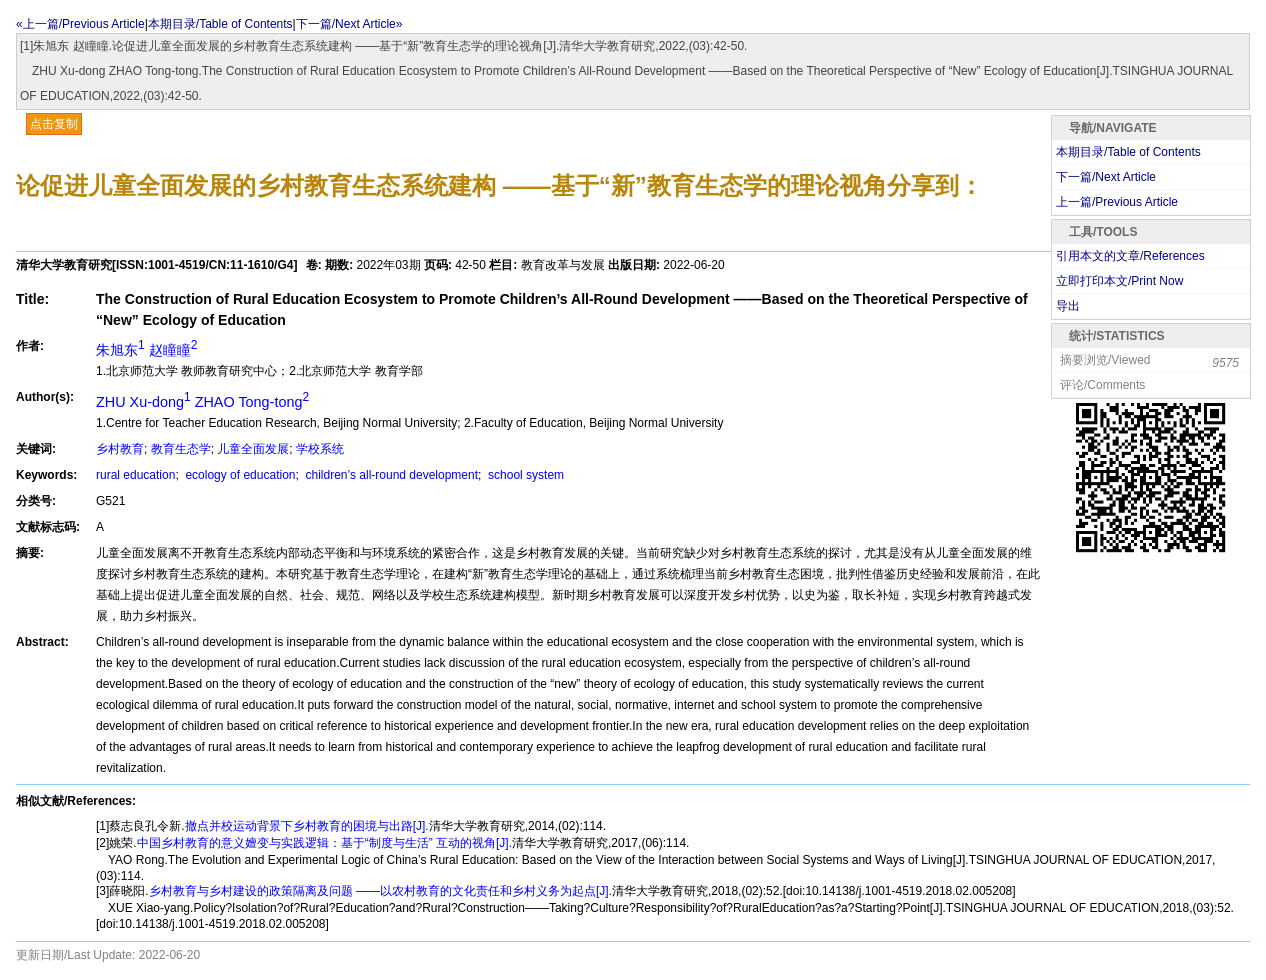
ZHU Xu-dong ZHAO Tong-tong (202, 402)
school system (524, 475)
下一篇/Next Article (1106, 177)
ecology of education (238, 475)
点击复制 (54, 124)
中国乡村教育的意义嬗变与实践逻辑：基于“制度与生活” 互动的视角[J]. (324, 843)
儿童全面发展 (253, 449)
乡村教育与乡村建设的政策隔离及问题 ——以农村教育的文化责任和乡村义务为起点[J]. (380, 891)
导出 (1068, 306)
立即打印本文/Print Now (1119, 281)
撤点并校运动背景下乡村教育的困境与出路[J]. (307, 826)
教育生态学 (181, 449)
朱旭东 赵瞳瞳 (146, 350)
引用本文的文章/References (1130, 256)
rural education (135, 475)
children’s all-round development (390, 475)
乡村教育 (120, 449)
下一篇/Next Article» (349, 24)
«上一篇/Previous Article (80, 24)
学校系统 (320, 449)
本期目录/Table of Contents (220, 24)
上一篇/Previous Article (1117, 202)
